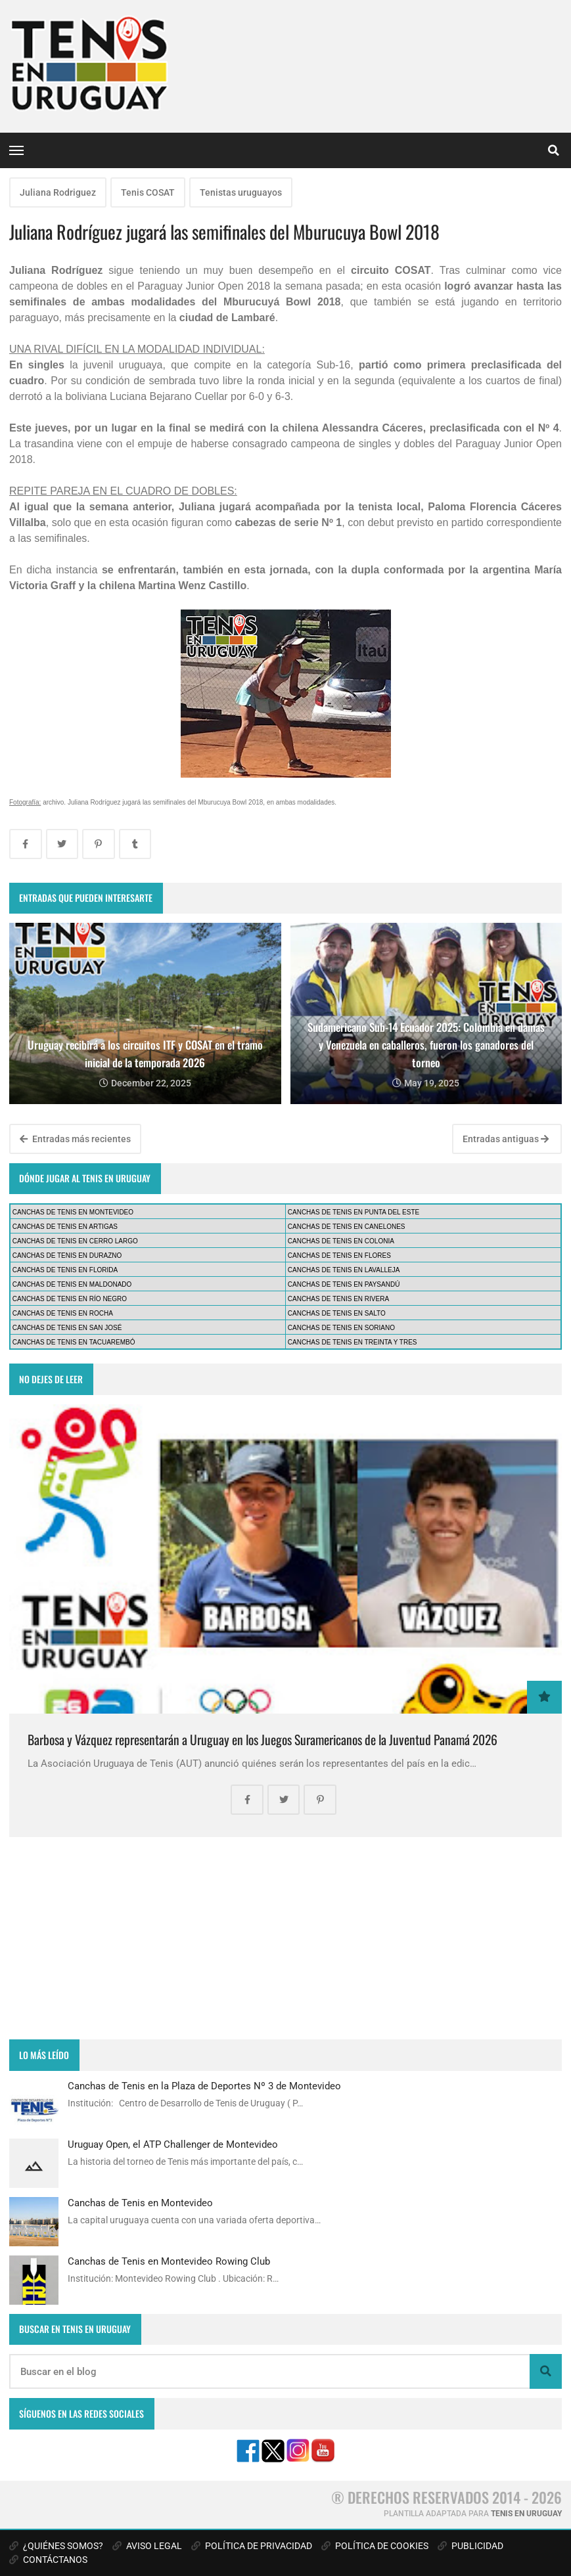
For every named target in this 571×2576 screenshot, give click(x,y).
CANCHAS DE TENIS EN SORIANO (341, 1327)
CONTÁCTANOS (48, 2559)
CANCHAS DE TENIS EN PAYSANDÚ (344, 1284)
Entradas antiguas (506, 1139)
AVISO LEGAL (147, 2546)
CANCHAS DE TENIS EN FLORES (339, 1255)
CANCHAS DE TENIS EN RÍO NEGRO (69, 1298)
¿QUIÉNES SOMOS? (56, 2546)
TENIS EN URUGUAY (526, 2513)
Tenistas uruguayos (241, 192)
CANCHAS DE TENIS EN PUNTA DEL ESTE (353, 1212)
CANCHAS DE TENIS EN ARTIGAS (65, 1226)
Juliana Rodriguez (58, 192)
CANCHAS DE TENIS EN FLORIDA (65, 1270)
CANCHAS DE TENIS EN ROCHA (62, 1313)
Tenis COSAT (148, 192)
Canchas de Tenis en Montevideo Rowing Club (169, 2261)
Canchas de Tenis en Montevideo (140, 2203)
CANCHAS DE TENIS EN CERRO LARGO (75, 1241)
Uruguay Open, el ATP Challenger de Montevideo (173, 2144)
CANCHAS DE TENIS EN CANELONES (346, 1226)
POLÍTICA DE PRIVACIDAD (251, 2546)
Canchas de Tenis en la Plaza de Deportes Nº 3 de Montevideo (204, 2086)
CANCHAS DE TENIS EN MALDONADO (72, 1284)
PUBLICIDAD (470, 2546)
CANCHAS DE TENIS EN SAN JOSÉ (67, 1327)
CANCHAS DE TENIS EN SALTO (337, 1313)
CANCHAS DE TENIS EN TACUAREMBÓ (73, 1342)
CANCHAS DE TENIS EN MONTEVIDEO (72, 1212)
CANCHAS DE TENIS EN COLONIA (341, 1241)
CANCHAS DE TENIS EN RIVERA (338, 1298)
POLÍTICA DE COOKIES (374, 2546)
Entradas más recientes (75, 1139)
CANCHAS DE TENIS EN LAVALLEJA (344, 1270)
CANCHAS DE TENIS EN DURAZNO (67, 1255)
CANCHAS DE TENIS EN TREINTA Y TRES (352, 1342)
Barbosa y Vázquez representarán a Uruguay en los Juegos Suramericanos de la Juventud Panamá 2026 (262, 1739)
